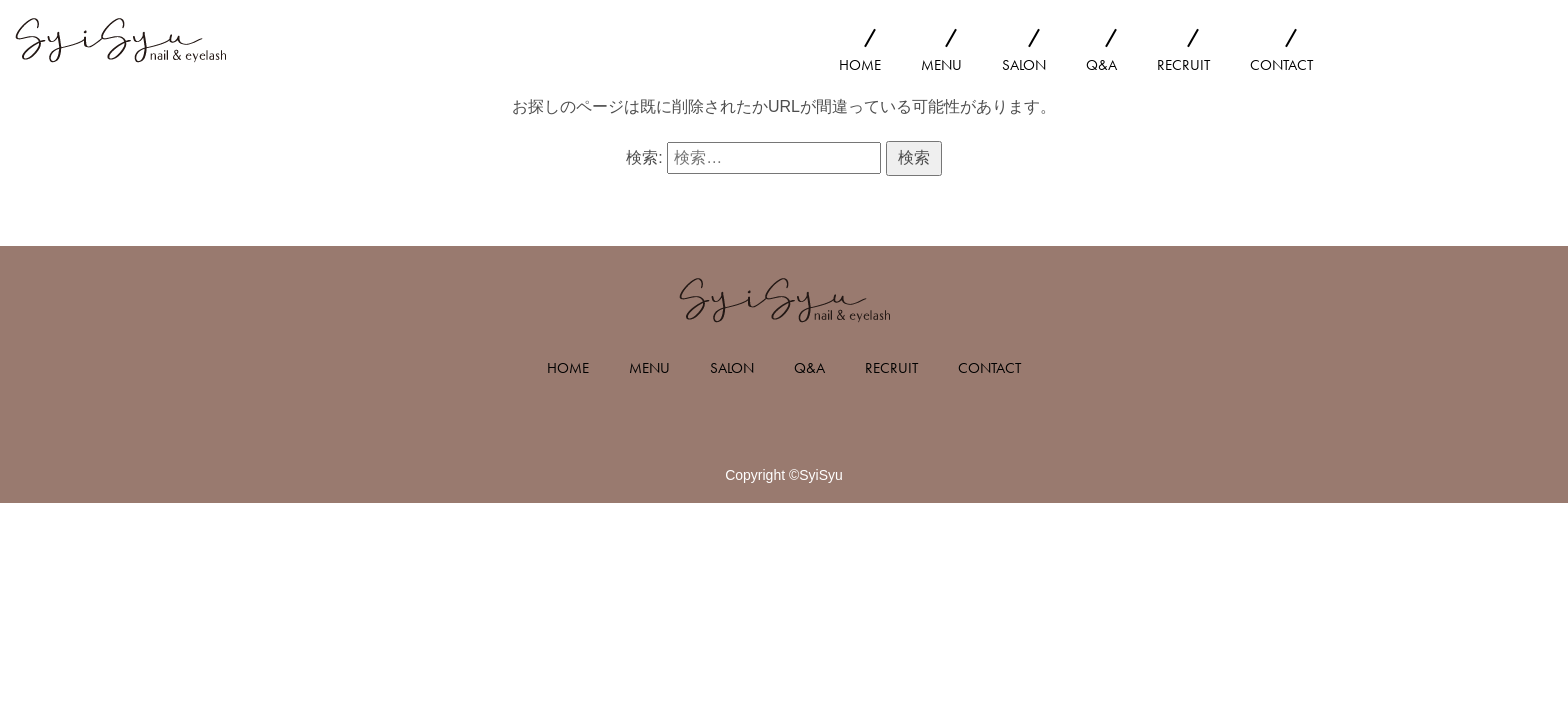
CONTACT (1281, 65)
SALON (1024, 65)
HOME (860, 65)
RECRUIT (1183, 65)
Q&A (1101, 65)
